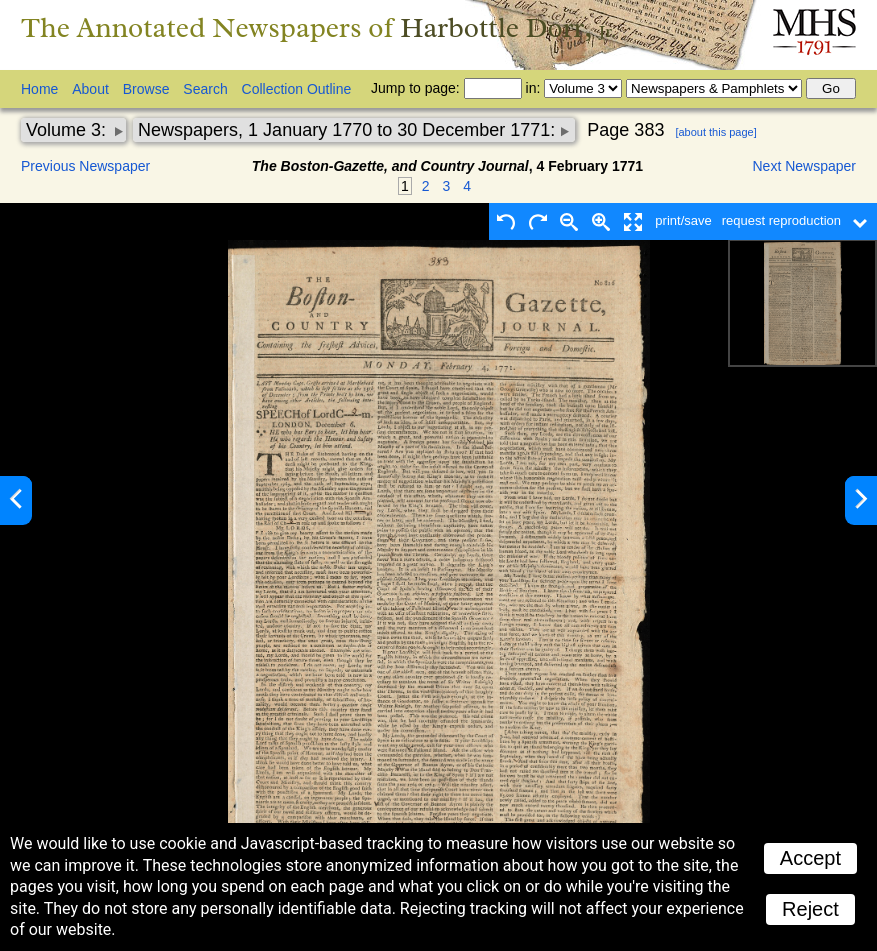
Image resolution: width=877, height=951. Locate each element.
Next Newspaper (805, 166)
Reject (810, 909)
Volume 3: (68, 130)
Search (205, 89)
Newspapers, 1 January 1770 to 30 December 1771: (349, 130)
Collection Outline (297, 89)
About (90, 89)
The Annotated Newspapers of (318, 27)
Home (39, 89)
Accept (810, 858)
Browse (146, 89)
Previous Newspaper (85, 166)
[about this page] (715, 132)
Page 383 (625, 130)
